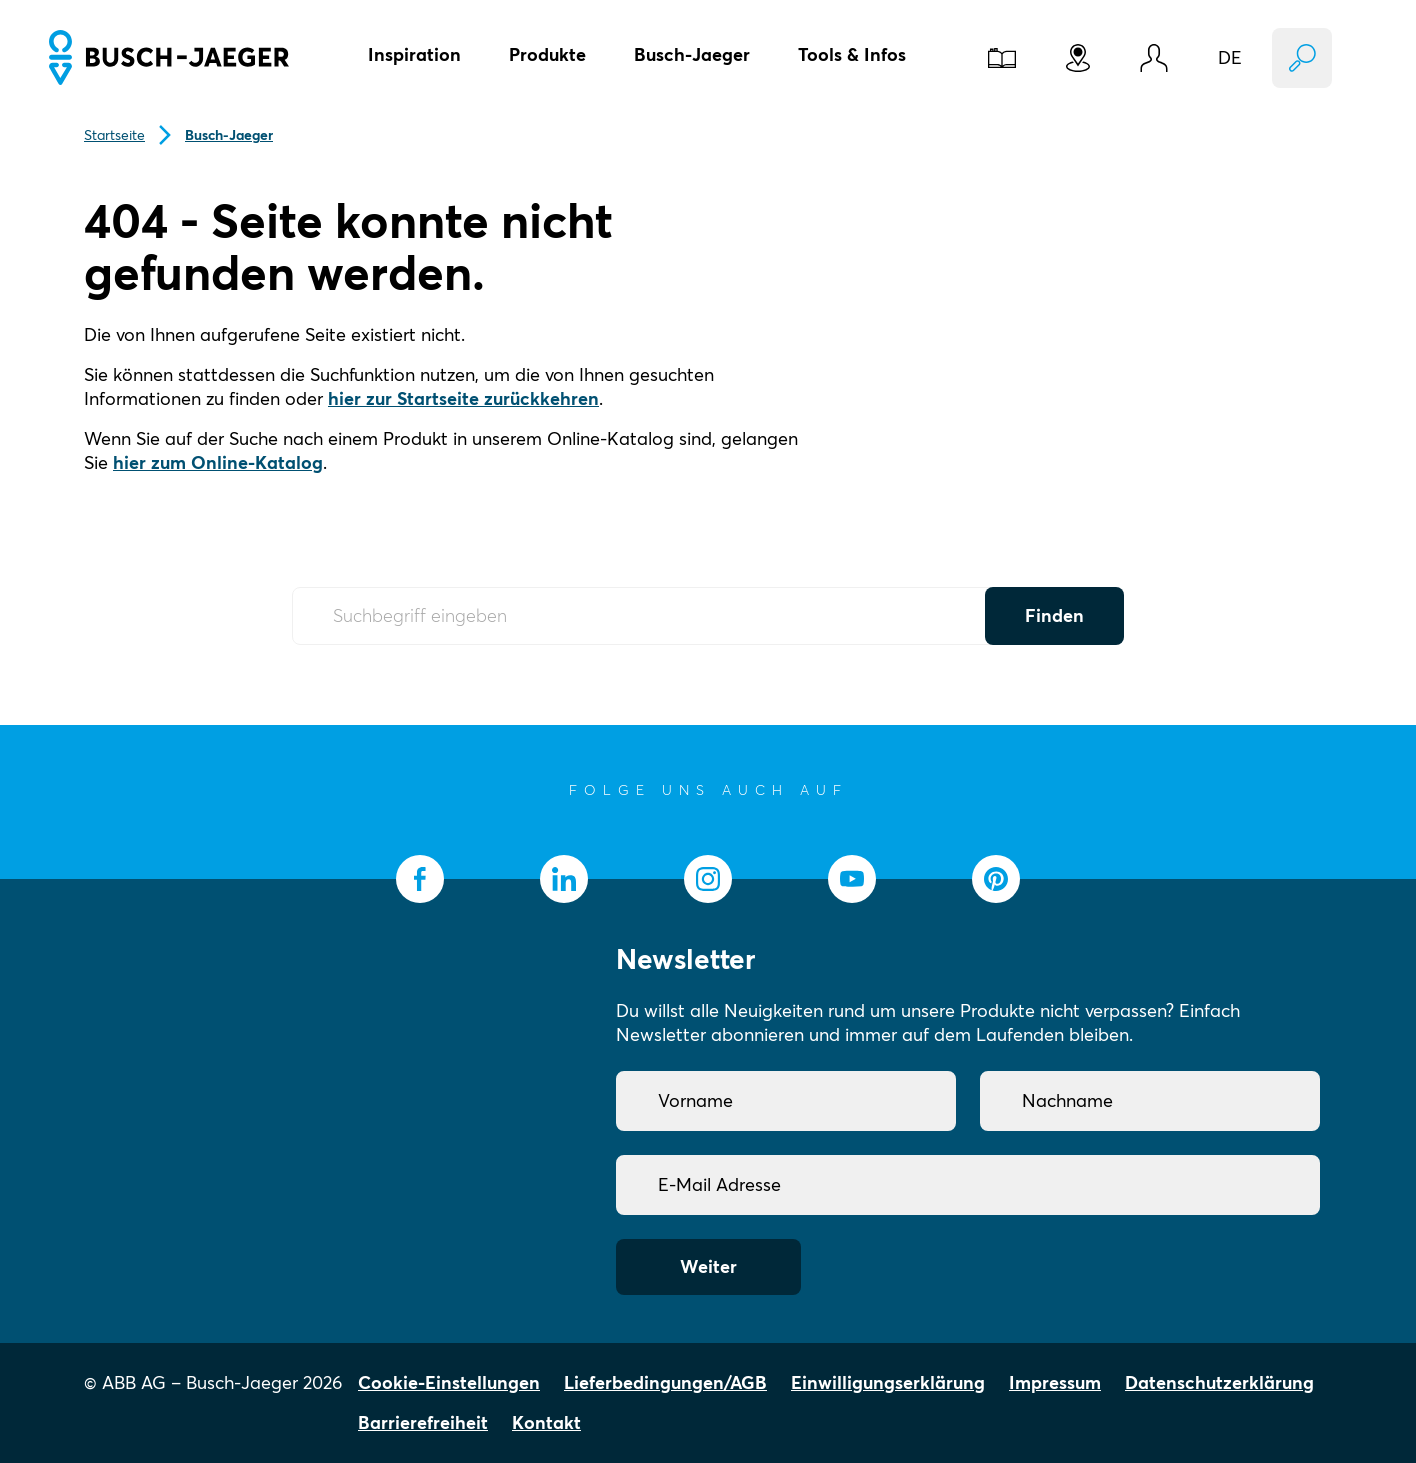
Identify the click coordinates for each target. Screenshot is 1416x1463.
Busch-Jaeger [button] (692, 54)
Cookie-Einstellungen (449, 1382)
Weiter (708, 1266)
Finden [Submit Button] (1054, 615)
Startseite (114, 135)
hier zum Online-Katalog (218, 462)
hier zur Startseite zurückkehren (463, 398)
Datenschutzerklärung (1219, 1382)
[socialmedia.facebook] (420, 879)
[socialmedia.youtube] (852, 879)
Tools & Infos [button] (852, 54)
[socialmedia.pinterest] (996, 879)
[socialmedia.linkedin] (564, 879)
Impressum (1055, 1382)
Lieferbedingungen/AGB (665, 1382)
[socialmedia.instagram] (708, 879)
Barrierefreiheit (423, 1422)
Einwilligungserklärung (888, 1382)
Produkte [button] (547, 54)
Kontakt (546, 1422)
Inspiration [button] (414, 54)
